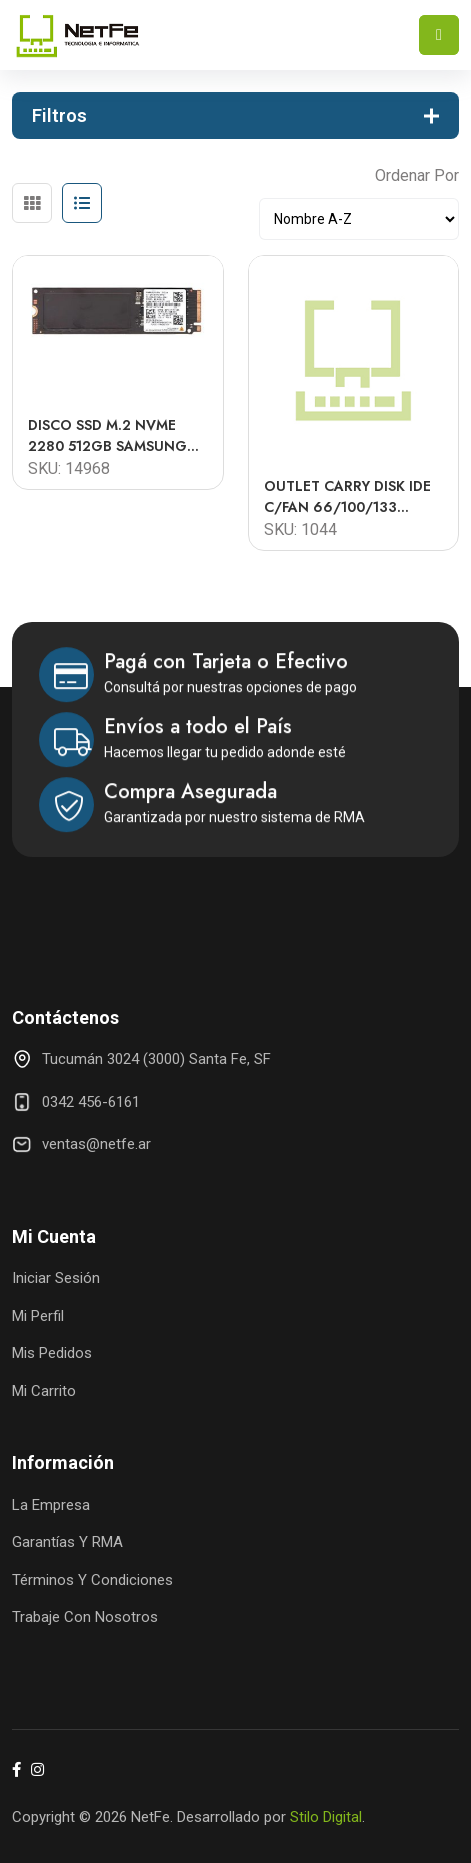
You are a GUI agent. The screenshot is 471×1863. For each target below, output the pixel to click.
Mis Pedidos (52, 1353)
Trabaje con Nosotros (85, 1617)
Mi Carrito (44, 1391)
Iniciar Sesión (56, 1278)
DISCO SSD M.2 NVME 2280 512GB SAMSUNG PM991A (107, 436)
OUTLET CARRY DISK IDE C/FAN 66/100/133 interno (347, 497)
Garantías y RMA (67, 1542)
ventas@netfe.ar (96, 1144)
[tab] (32, 203)
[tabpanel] (235, 395)
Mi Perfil (38, 1316)
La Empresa (51, 1505)
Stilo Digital (326, 1817)
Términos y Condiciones (92, 1580)
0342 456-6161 (91, 1102)
